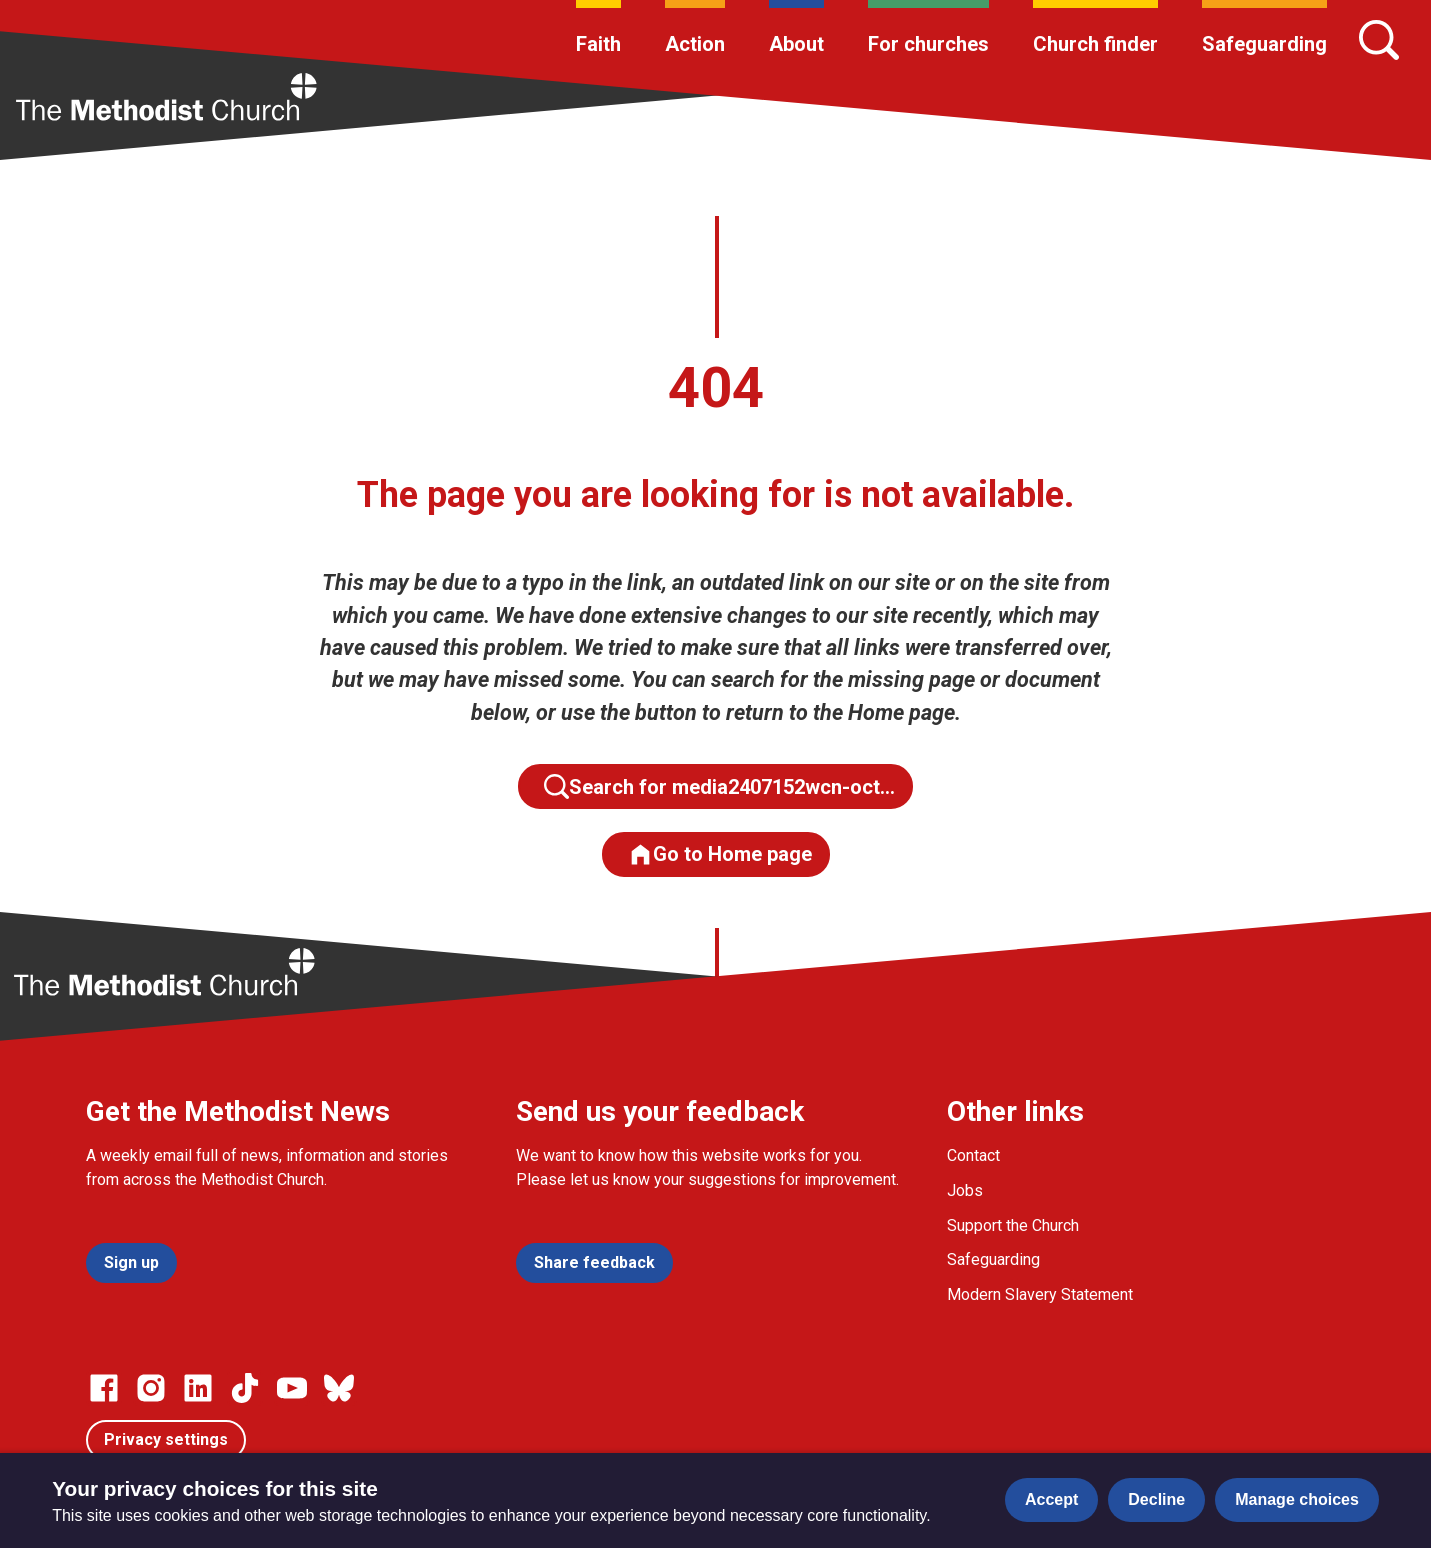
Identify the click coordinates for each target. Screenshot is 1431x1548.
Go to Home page (720, 854)
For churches (928, 44)
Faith (598, 44)
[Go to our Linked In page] (198, 1388)
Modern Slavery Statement (1040, 1294)
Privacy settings (166, 1439)
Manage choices (1297, 1499)
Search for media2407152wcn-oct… (719, 786)
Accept (1051, 1499)
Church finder (1095, 44)
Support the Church (1013, 1225)
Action (695, 44)
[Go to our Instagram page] (151, 1388)
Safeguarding (1264, 44)
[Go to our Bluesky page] (339, 1388)
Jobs (965, 1190)
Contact (973, 1155)
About (796, 44)
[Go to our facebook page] (104, 1388)
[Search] (1379, 40)
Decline (1156, 1499)
